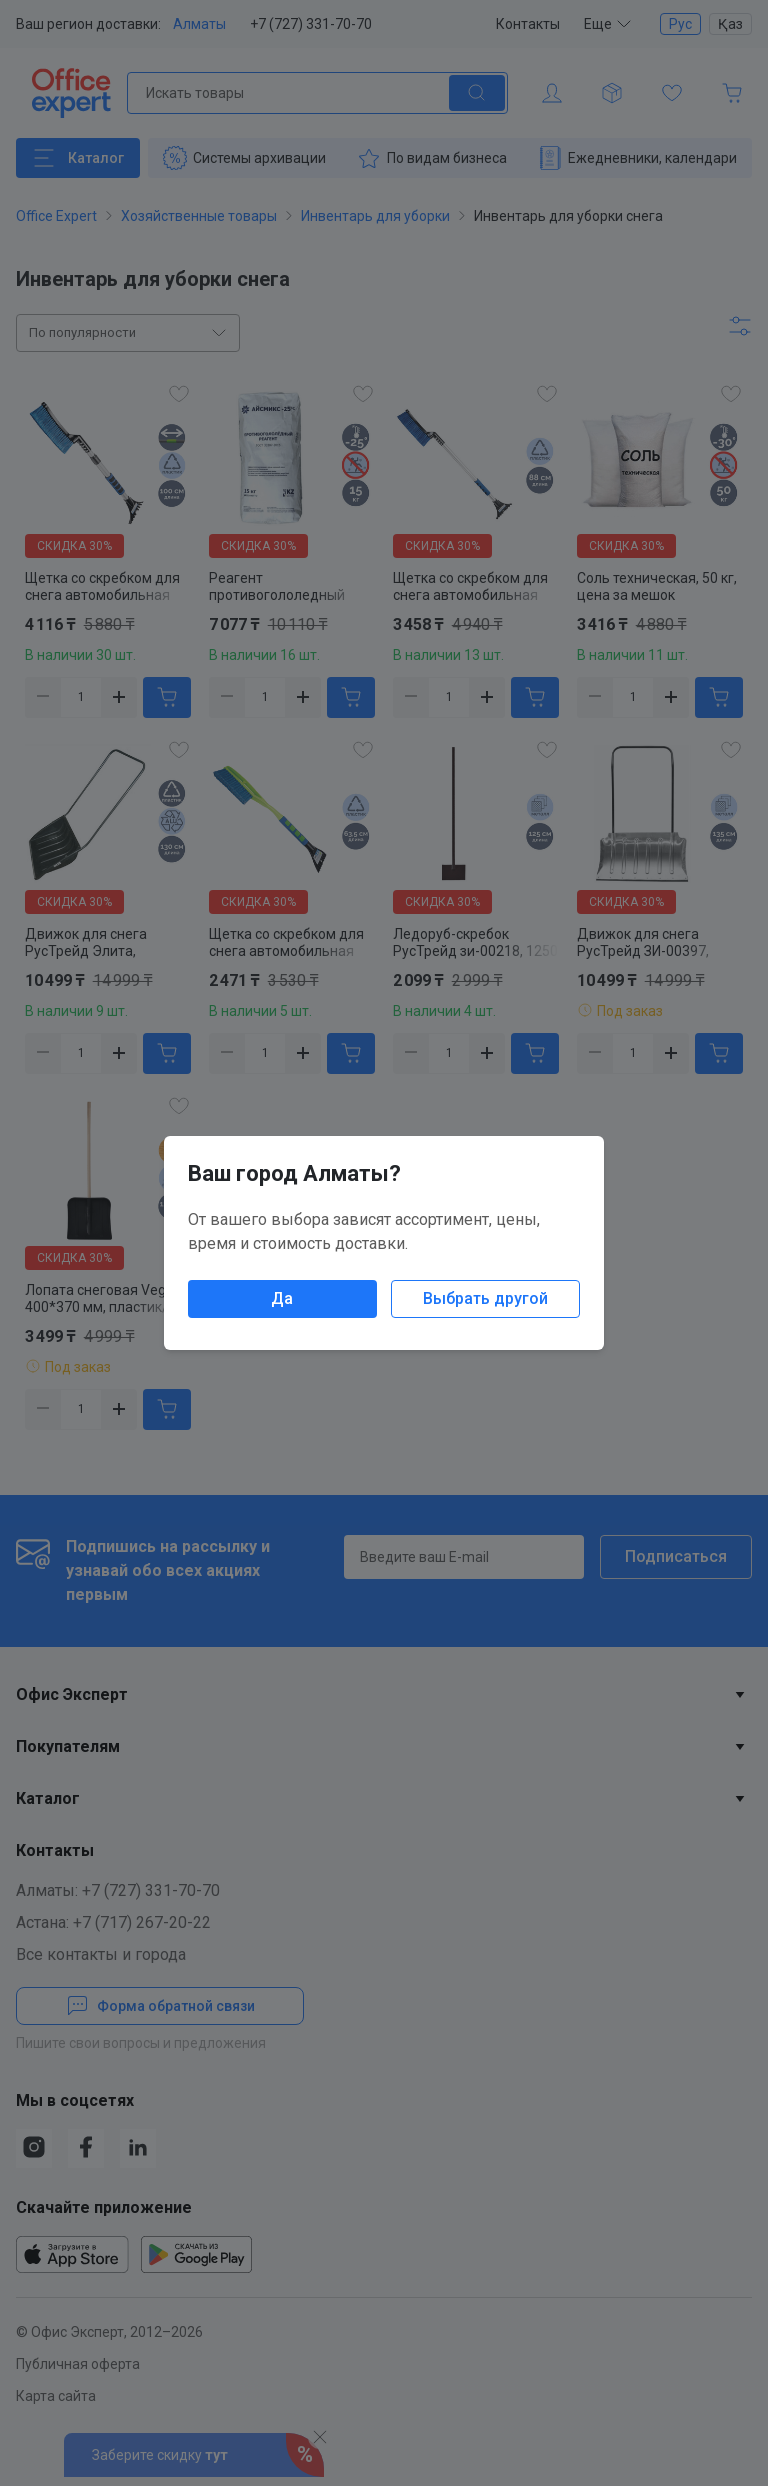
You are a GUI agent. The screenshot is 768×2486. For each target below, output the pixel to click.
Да (282, 1298)
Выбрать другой (485, 1298)
